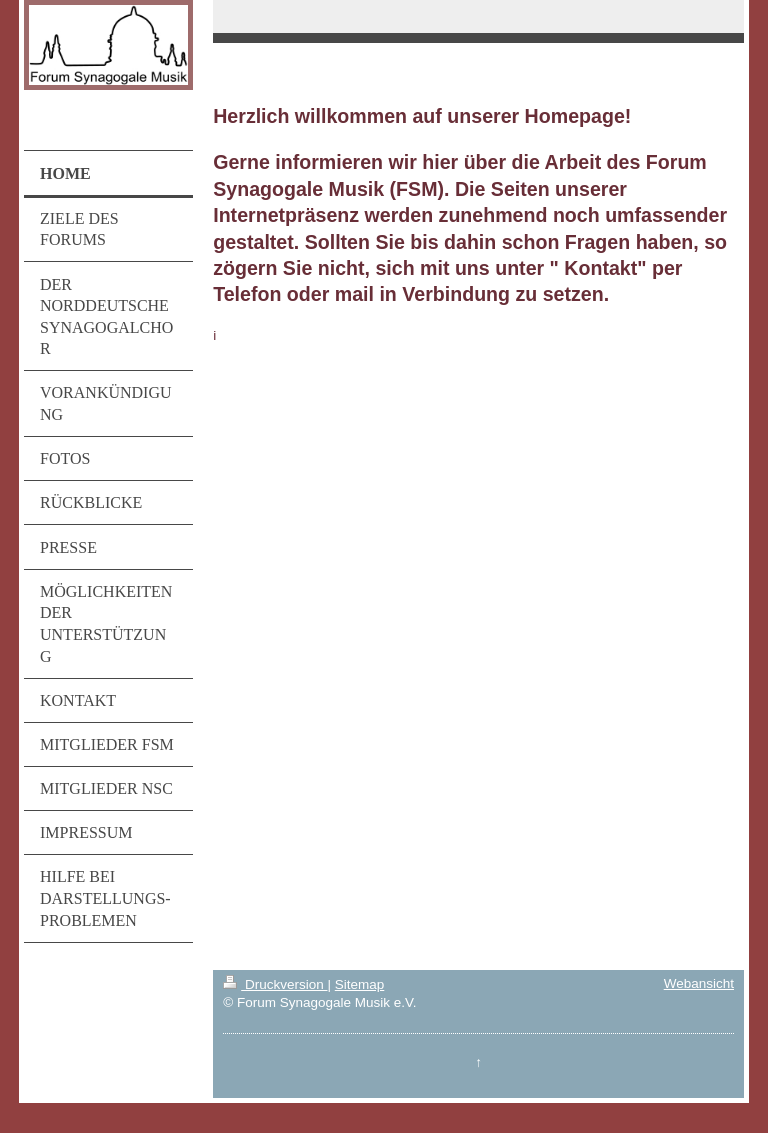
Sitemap (360, 984)
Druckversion (275, 984)
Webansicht (699, 983)
